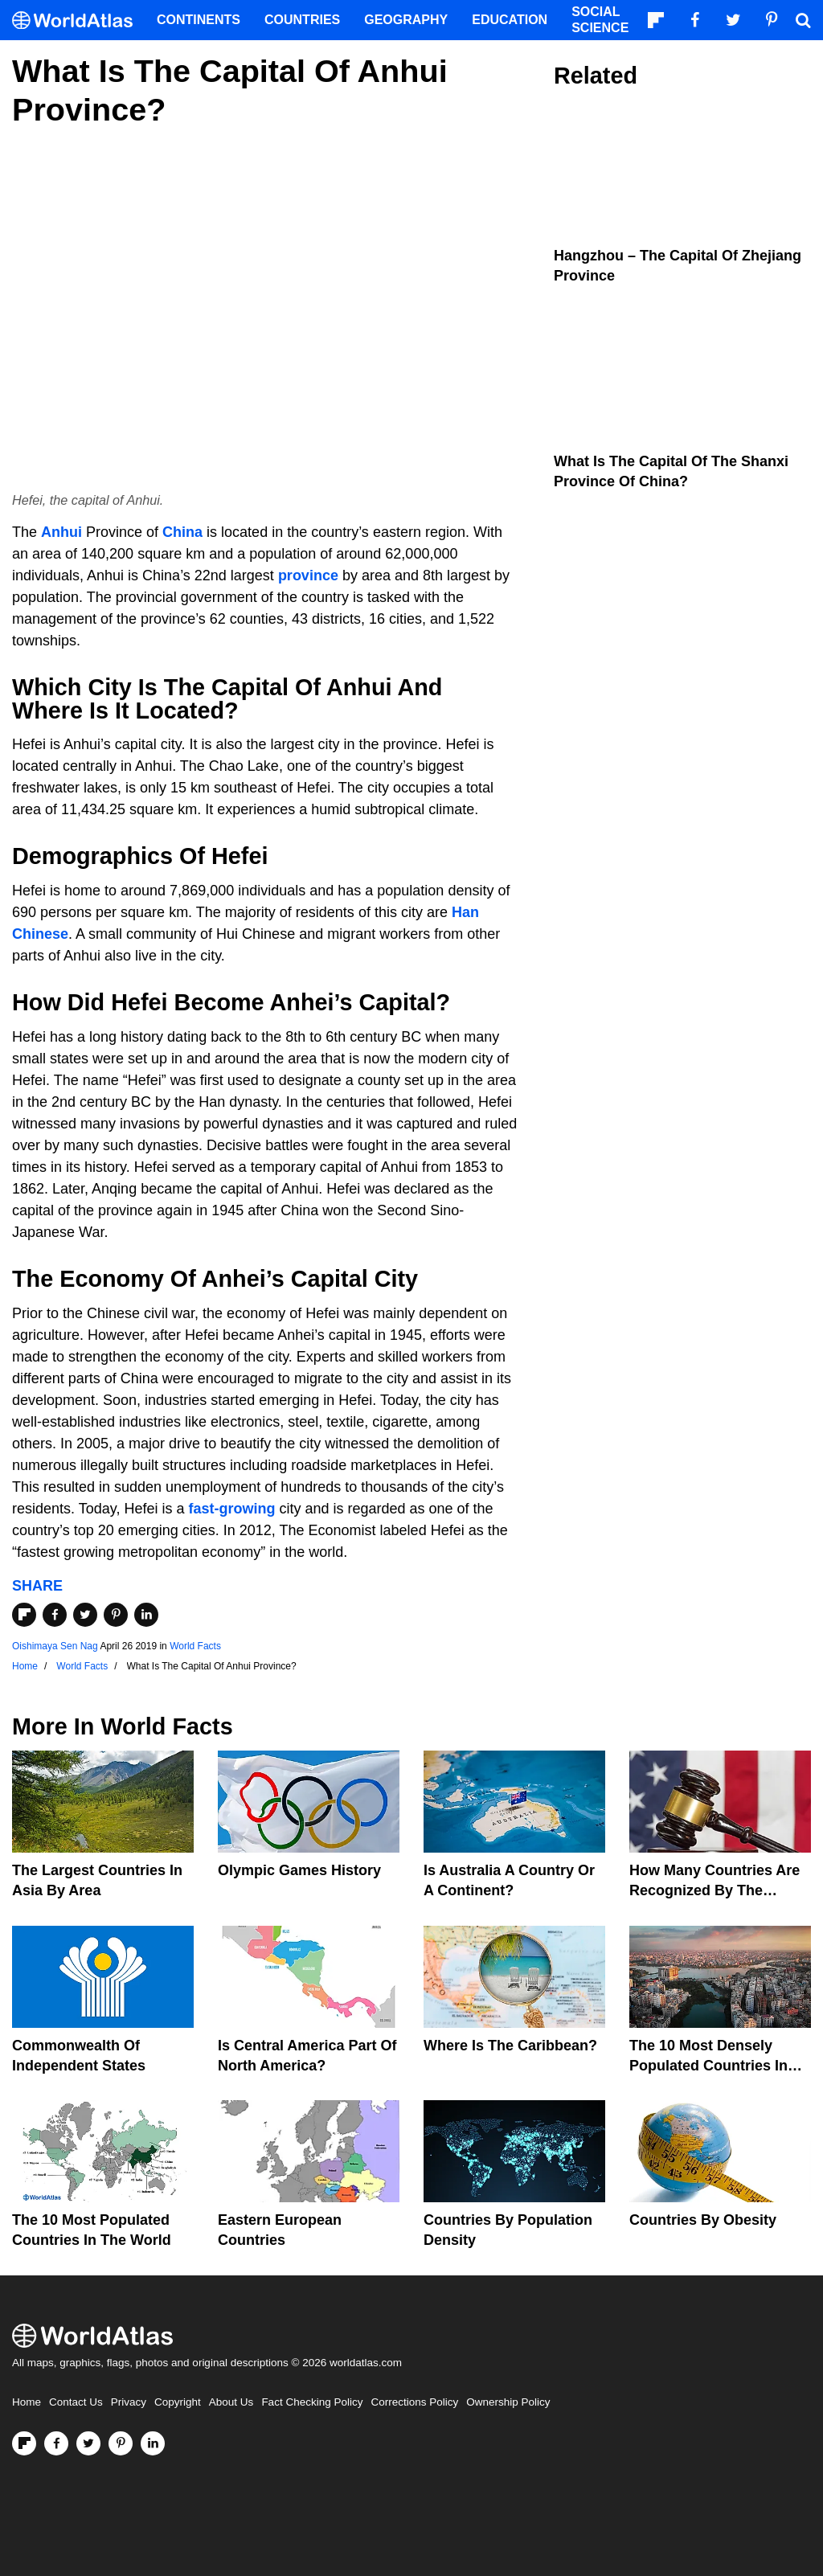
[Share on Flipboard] (24, 1615)
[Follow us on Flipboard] (24, 2443)
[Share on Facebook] (55, 1615)
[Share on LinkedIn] (146, 1615)
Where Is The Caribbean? (510, 2045)
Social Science (600, 20)
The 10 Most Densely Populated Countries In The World (708, 2065)
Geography (406, 20)
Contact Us (76, 2402)
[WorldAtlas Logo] (78, 20)
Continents (198, 20)
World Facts (195, 1646)
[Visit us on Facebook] (56, 2443)
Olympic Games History (299, 1870)
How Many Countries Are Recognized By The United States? (714, 1890)
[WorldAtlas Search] (803, 20)
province (308, 575)
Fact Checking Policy (311, 2402)
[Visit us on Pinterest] (121, 2443)
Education (509, 20)
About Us (231, 2402)
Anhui (61, 532)
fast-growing (231, 1509)
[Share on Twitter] (85, 1615)
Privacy (128, 2402)
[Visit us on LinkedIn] (153, 2443)
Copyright (177, 2402)
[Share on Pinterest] (116, 1615)
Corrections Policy (414, 2402)
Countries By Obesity (702, 2220)
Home (26, 2402)
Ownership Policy (508, 2402)
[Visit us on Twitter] (88, 2443)
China (182, 532)
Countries (302, 20)
